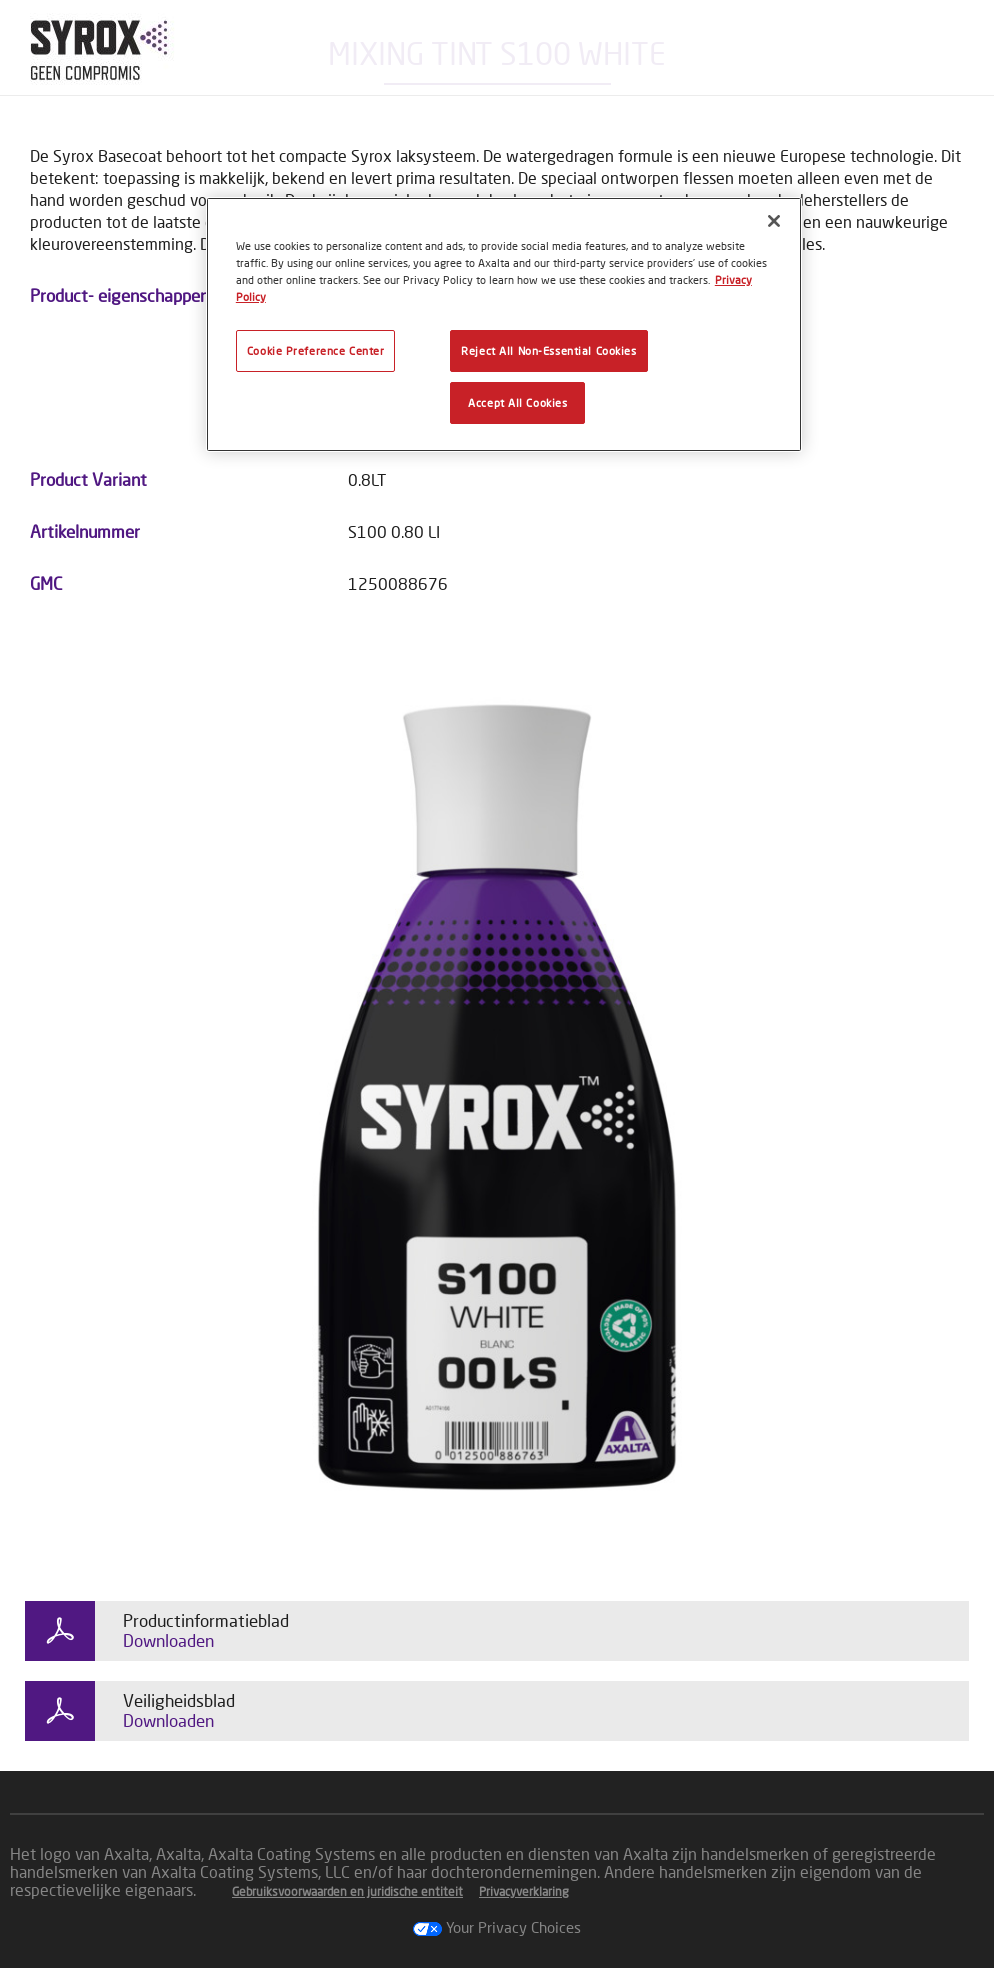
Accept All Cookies (517, 402)
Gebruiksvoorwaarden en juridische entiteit (347, 1891)
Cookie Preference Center (316, 350)
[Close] (774, 221)
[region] (504, 324)
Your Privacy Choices (497, 1927)
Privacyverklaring (524, 1891)
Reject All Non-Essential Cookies (548, 350)
